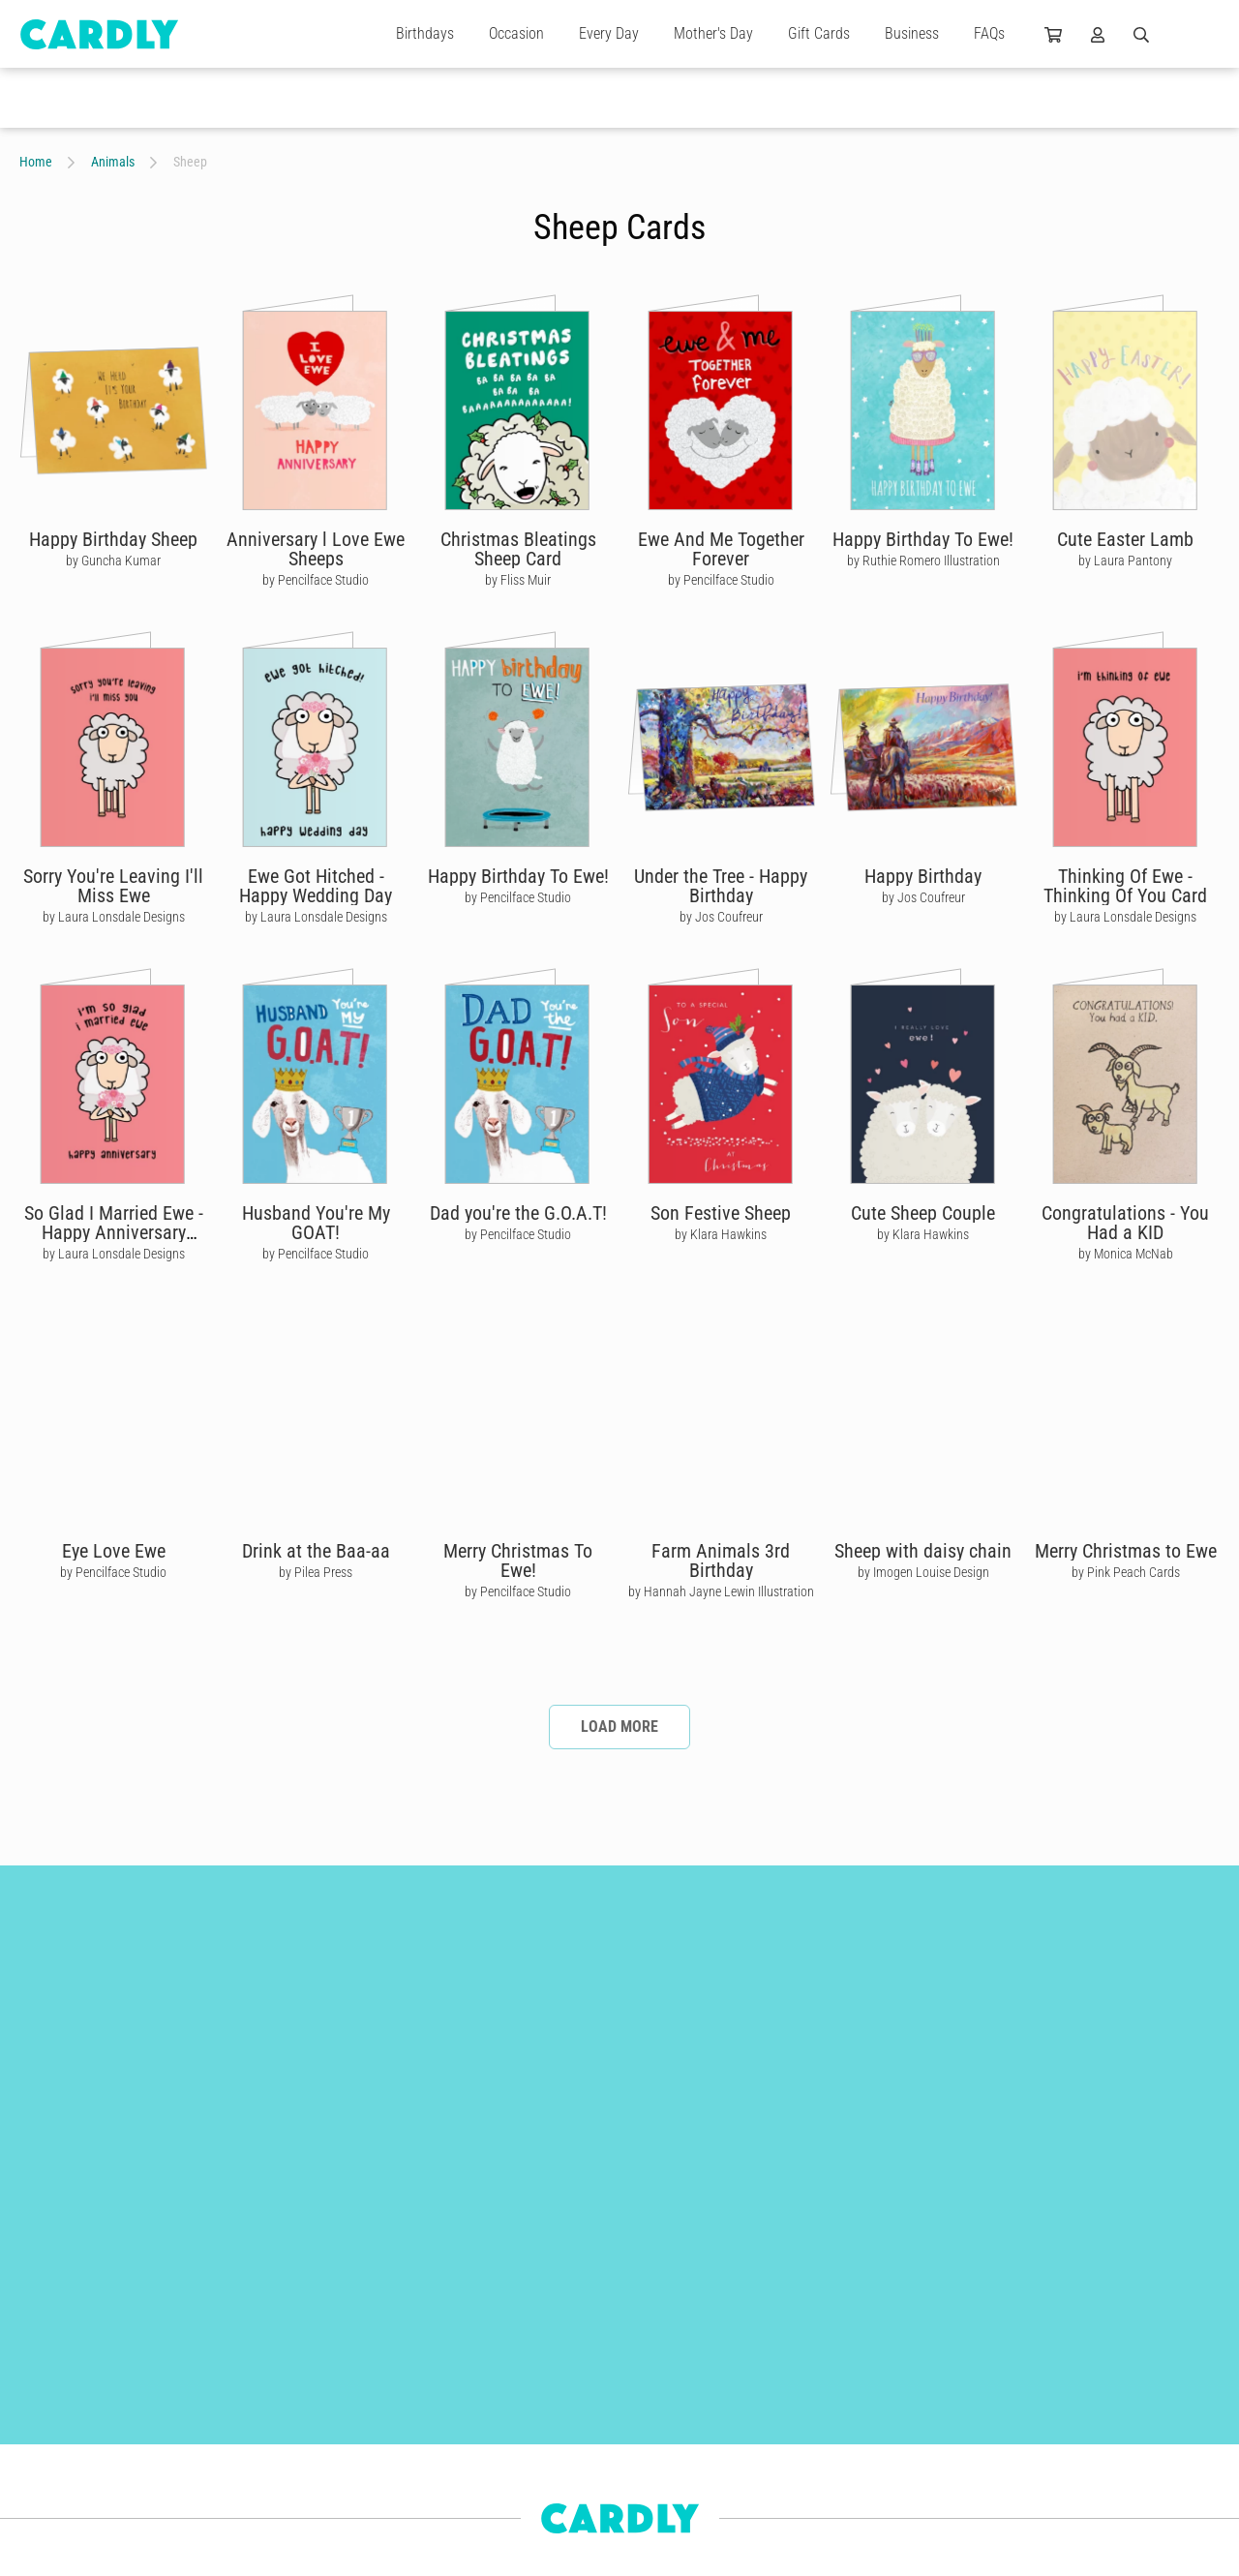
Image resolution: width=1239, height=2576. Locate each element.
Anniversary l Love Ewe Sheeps (316, 549)
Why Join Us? (758, 2390)
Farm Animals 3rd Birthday (720, 1560)
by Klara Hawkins (721, 1234)
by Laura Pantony (1125, 560)
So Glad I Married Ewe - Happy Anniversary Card (113, 1232)
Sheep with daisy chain (923, 1550)
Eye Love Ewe (114, 1550)
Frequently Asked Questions (539, 2529)
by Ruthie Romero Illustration (923, 560)
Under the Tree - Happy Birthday (720, 885)
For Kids (226, 2494)
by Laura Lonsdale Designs (114, 916)
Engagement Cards (69, 2425)
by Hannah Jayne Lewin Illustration (721, 1591)
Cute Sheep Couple (923, 1213)
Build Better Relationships (534, 2355)
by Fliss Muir (518, 580)
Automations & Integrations (539, 2460)
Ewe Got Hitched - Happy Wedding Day (315, 885)
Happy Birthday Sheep (113, 539)
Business (912, 33)
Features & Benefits (517, 2425)
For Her (223, 2460)
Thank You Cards (249, 2390)
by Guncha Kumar (113, 560)
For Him (40, 2494)
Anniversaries (54, 2460)
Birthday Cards (243, 2355)
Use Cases (494, 2494)
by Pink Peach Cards (1126, 1572)
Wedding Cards (244, 2425)
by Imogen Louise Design (923, 1572)
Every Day (609, 33)
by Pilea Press (315, 1572)
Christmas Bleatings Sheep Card (518, 549)
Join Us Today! (761, 2425)
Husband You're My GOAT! (316, 1222)
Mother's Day (713, 33)
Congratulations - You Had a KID (1125, 1222)
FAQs (989, 33)
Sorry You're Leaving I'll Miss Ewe (113, 885)
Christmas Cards (63, 2390)
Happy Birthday (923, 876)
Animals (113, 161)
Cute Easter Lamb (1125, 539)
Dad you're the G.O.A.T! (518, 1213)
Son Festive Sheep (720, 1213)
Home (35, 161)
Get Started (496, 2390)
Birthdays (425, 33)
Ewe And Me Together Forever (721, 549)
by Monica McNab (1125, 1253)
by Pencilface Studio (315, 580)
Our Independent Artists (783, 2355)
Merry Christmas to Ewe (1126, 1550)
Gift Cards (819, 33)
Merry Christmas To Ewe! (517, 1560)
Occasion (516, 33)
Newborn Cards (60, 2529)
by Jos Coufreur (721, 916)
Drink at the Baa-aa (316, 1550)
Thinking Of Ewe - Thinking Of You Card (1125, 885)
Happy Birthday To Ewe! (922, 539)
